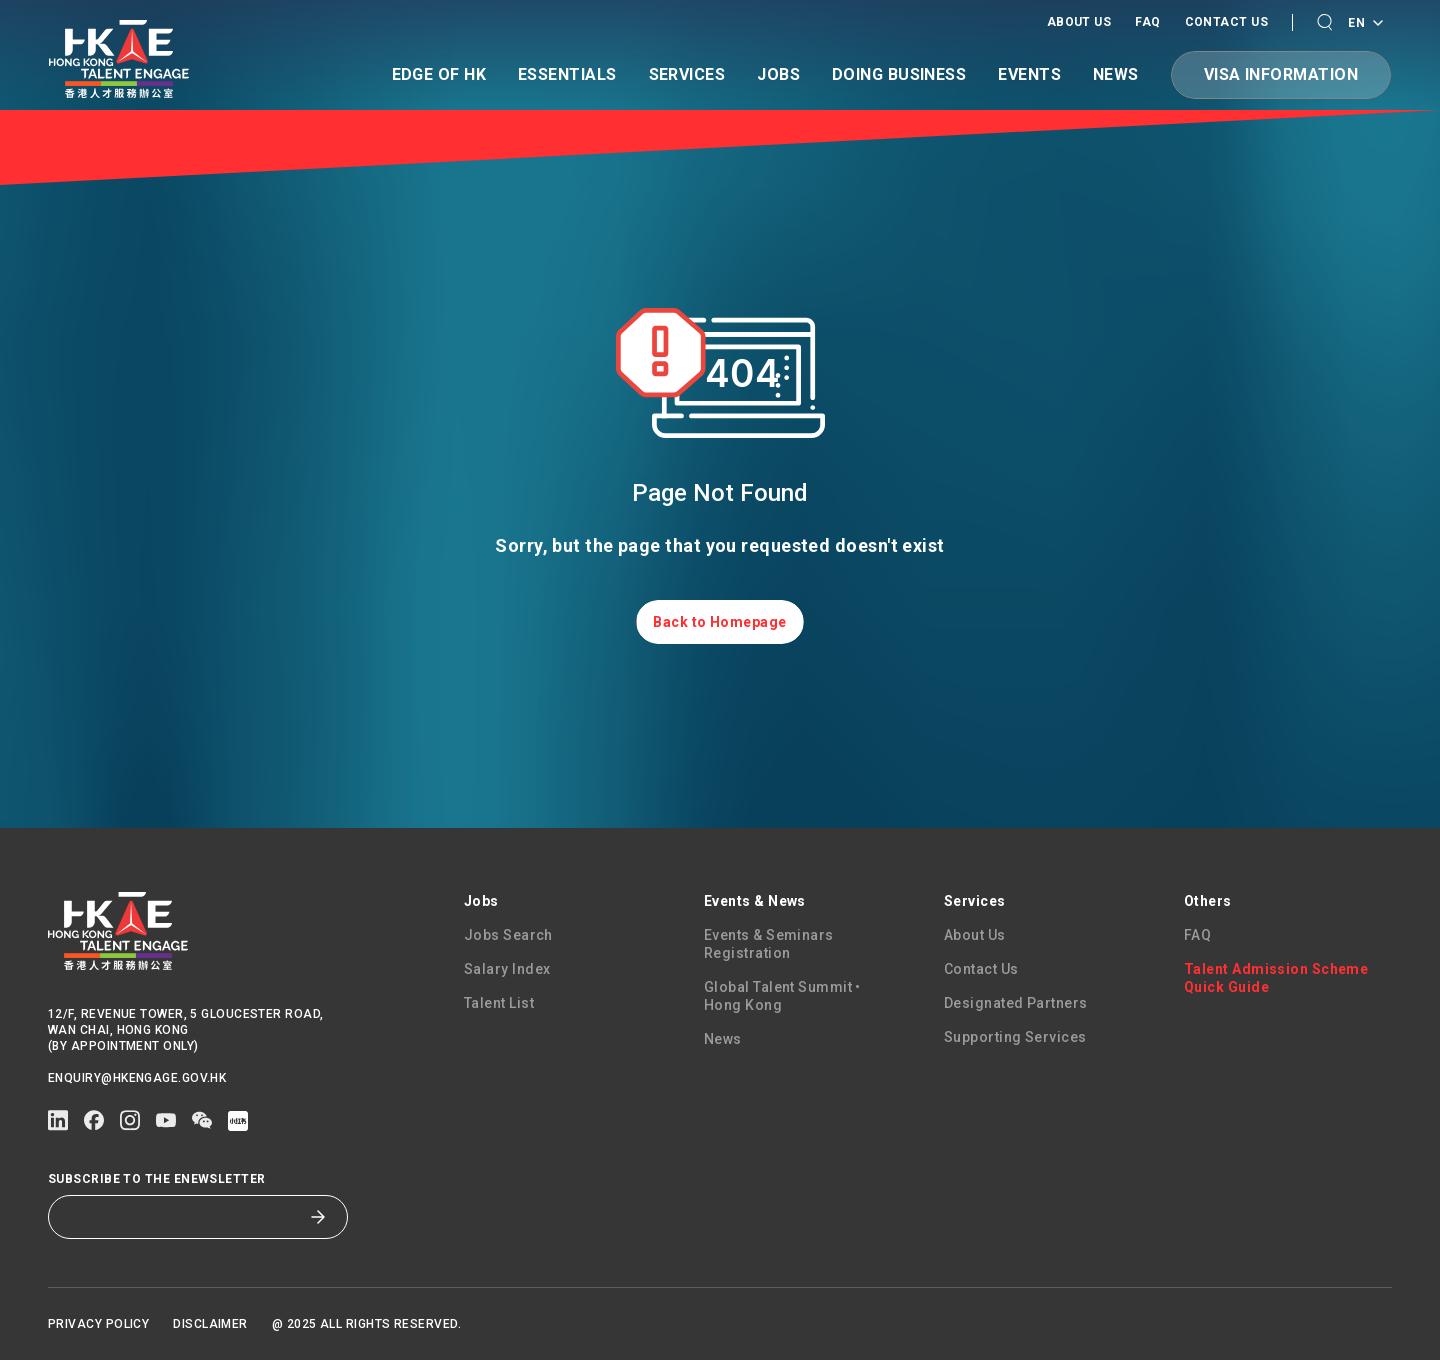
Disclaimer (210, 1324)
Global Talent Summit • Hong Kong (782, 996)
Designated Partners (1016, 1003)
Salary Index (507, 969)
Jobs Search (508, 935)
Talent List (499, 1003)
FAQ (1147, 22)
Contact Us (1227, 22)
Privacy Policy (98, 1324)
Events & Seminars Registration (769, 944)
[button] (1324, 22)
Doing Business (899, 75)
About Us (1079, 22)
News (1116, 75)
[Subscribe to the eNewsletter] (183, 1217)
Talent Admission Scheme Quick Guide (1276, 978)
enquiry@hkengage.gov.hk (137, 1078)
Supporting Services (1015, 1037)
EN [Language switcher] (1365, 24)
